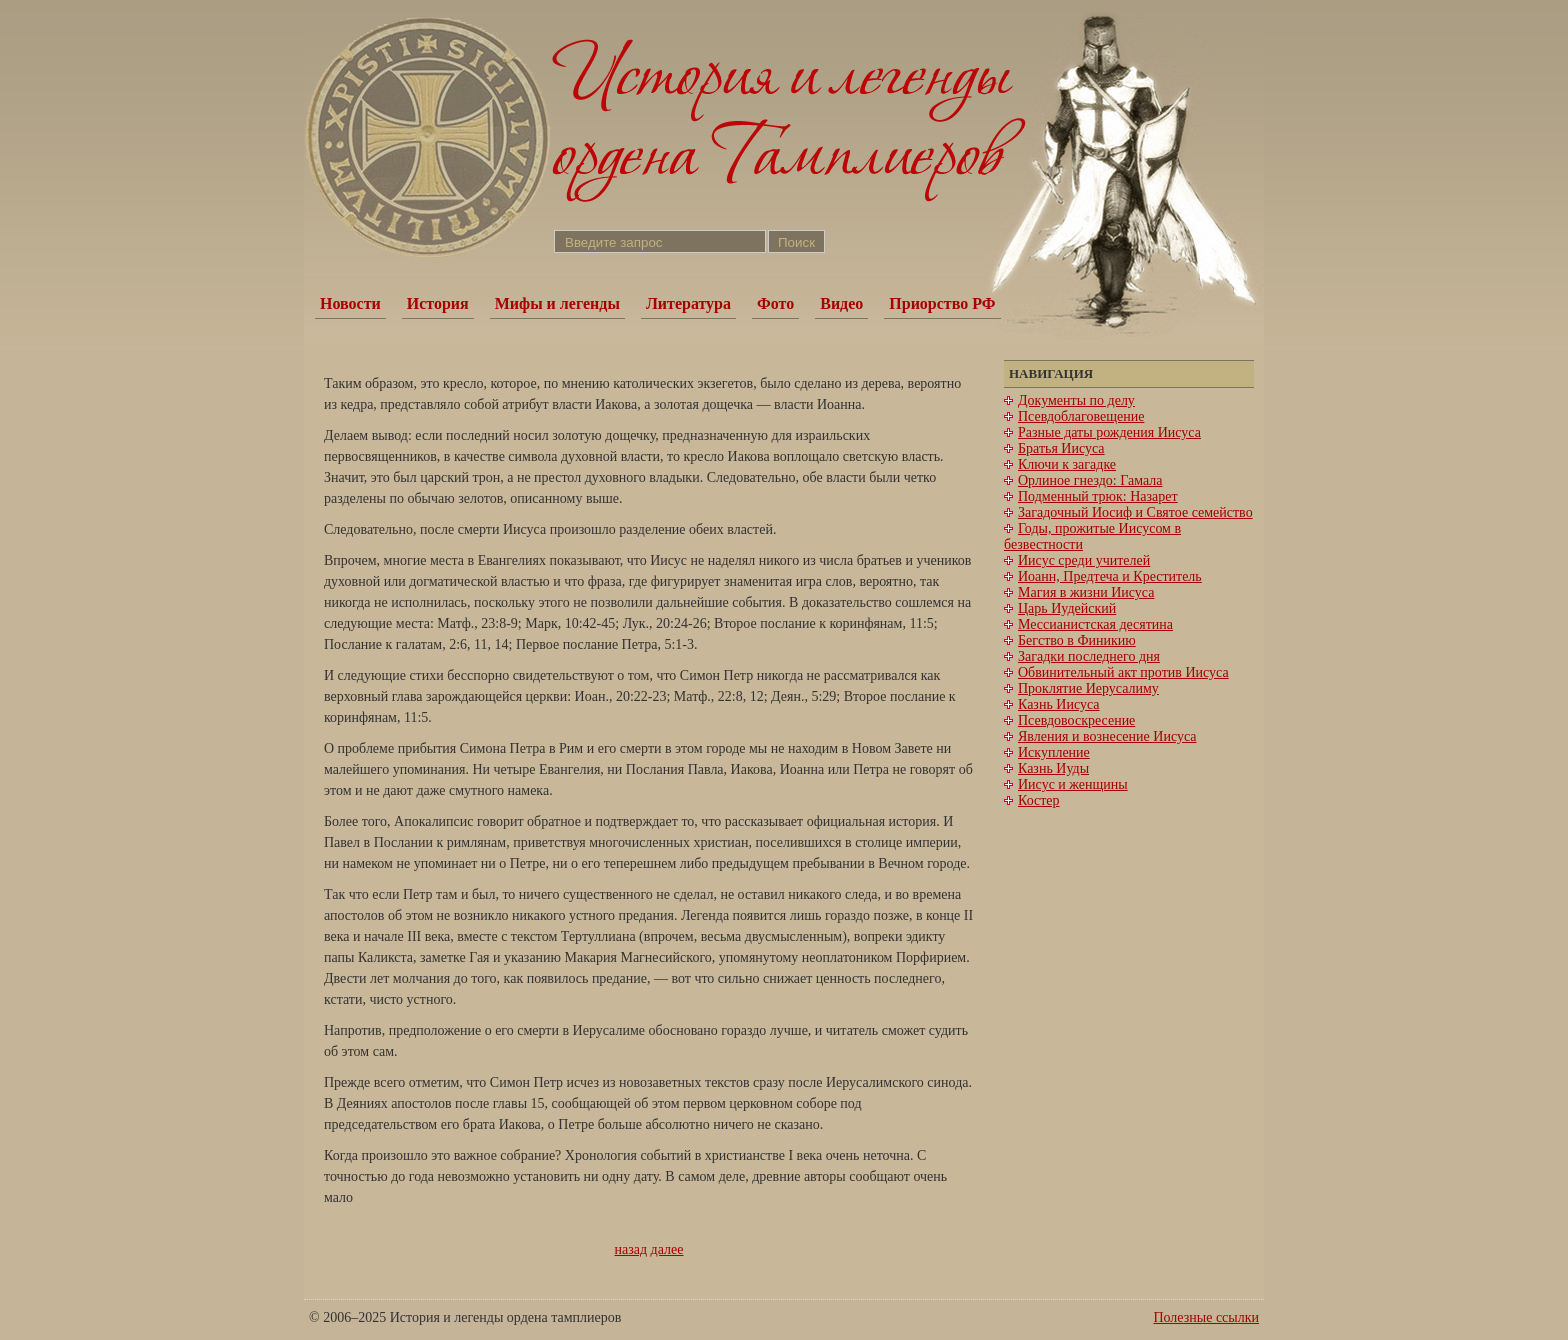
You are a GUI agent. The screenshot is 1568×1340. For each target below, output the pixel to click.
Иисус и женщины (1073, 784)
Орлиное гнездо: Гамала (1090, 480)
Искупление (1054, 752)
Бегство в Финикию (1077, 640)
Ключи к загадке (1067, 464)
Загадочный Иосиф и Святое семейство (1135, 512)
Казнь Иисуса (1059, 704)
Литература (688, 303)
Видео (841, 303)
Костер (1039, 800)
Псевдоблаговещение (1081, 416)
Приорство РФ (942, 303)
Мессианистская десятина (1095, 624)
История (438, 303)
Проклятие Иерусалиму (1088, 688)
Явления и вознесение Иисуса (1107, 736)
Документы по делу (1076, 400)
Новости (350, 303)
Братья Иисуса (1061, 448)
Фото (775, 303)
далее (667, 1249)
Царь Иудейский (1067, 608)
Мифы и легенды (557, 303)
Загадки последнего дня (1089, 656)
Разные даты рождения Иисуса (1109, 432)
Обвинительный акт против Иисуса (1123, 672)
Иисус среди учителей (1084, 560)
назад (631, 1249)
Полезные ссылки (1206, 1317)
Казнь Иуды (1053, 768)
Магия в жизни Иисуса (1086, 592)
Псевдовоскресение (1076, 720)
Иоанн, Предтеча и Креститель (1110, 576)
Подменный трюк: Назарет (1098, 496)
